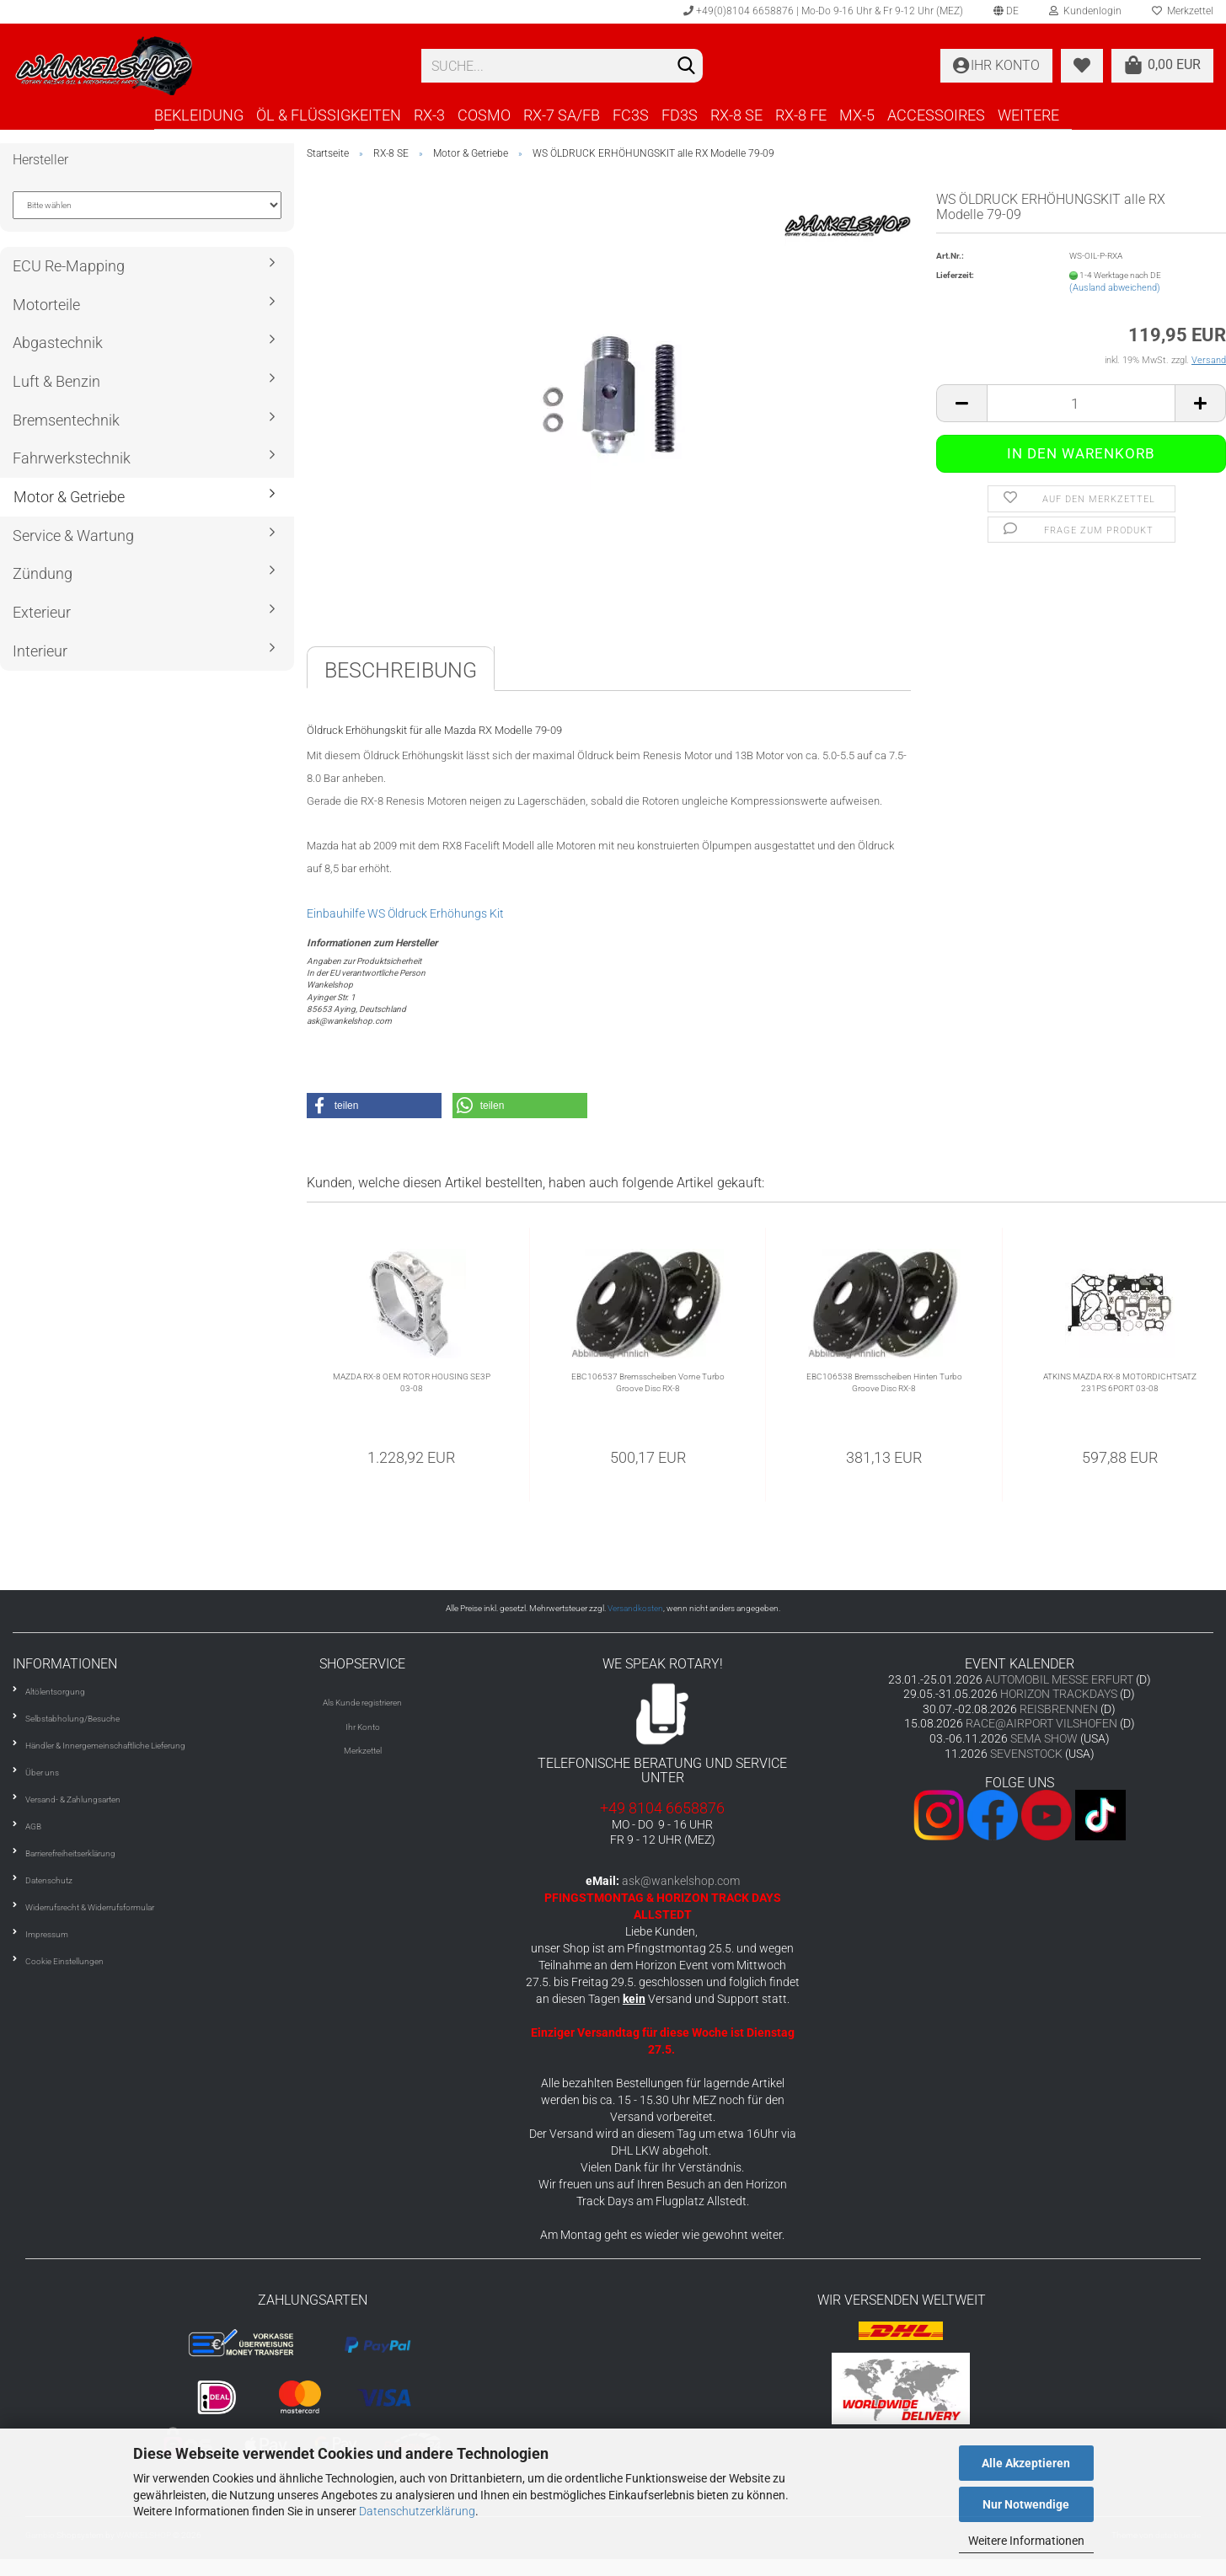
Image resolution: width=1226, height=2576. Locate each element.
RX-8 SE (736, 115)
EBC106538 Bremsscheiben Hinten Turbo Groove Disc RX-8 (884, 1382)
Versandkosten (635, 1608)
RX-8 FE (801, 115)
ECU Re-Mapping (69, 266)
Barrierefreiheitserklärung (70, 1853)
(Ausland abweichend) (1114, 287)
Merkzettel (363, 1750)
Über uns (42, 1772)
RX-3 (429, 115)
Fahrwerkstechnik (72, 458)
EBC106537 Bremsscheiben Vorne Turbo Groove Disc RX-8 (648, 1382)
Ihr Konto (362, 1727)
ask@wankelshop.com (681, 1881)
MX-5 (857, 115)
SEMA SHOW (1044, 1738)
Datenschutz (48, 1880)
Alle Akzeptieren (1026, 2463)
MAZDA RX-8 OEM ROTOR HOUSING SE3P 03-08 (411, 1382)
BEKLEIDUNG (199, 115)
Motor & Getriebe (69, 497)
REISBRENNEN (1059, 1709)
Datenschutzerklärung (417, 2511)
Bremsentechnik (66, 420)
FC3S (631, 115)
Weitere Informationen (1026, 2540)
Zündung (42, 573)
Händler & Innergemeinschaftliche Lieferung (105, 1745)
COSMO (484, 115)
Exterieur (42, 612)
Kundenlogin (1085, 11)
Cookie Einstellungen (64, 1961)
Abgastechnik (58, 342)
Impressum (46, 1934)
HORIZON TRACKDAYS (1058, 1693)
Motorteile (46, 304)
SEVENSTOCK (1026, 1753)
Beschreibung (400, 670)
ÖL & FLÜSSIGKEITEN (328, 115)
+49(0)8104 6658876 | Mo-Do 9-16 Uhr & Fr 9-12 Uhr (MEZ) (823, 11)
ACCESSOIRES (936, 115)
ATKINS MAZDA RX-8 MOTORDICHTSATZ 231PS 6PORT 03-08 (1120, 1382)
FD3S (679, 115)
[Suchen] (687, 66)
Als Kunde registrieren (362, 1702)
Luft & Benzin (56, 381)
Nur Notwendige (1025, 2504)
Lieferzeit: (955, 275)
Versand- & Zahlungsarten (72, 1799)
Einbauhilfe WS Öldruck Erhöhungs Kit (405, 913)
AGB (33, 1826)
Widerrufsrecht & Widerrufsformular (89, 1907)
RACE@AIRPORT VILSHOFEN (1043, 1723)
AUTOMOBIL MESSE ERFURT (1059, 1679)
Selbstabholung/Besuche (72, 1718)
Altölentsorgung (55, 1691)
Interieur (40, 651)
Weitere (1028, 115)
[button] (374, 1105)
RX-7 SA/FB (561, 115)
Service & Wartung (73, 535)
